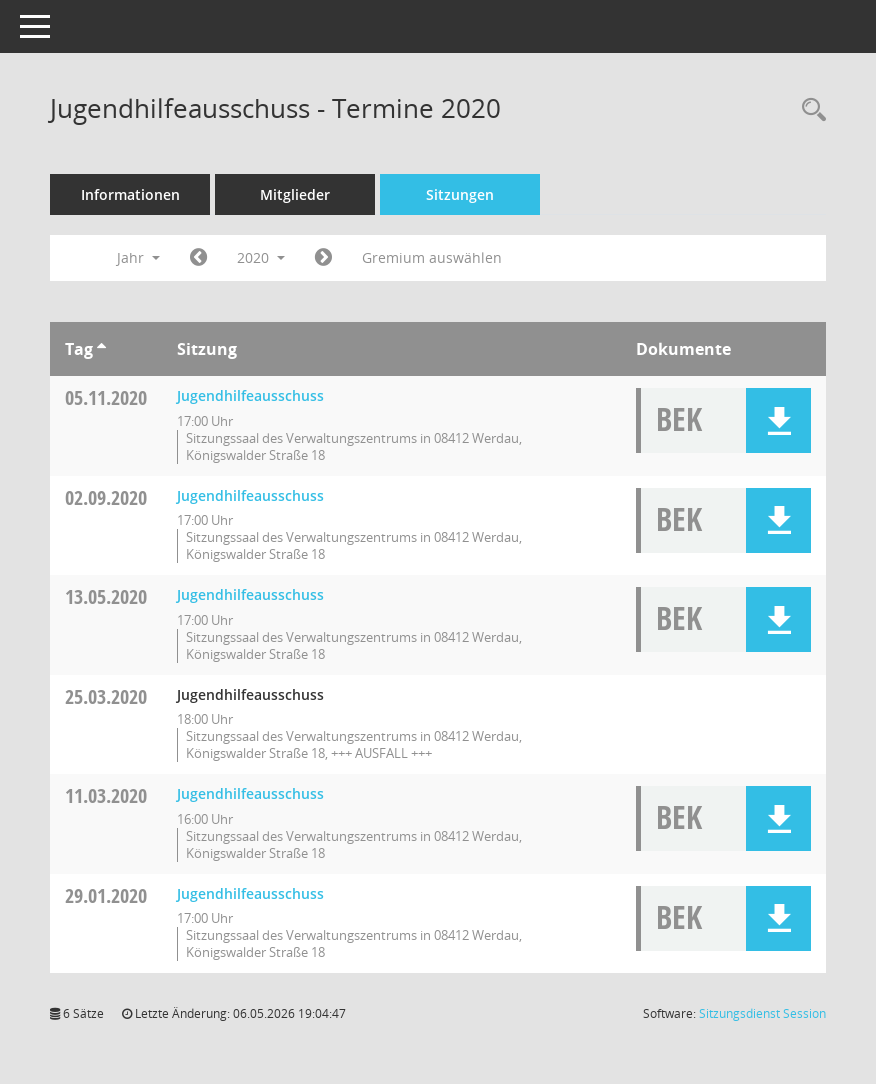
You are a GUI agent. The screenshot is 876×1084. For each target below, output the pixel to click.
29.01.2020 (106, 895)
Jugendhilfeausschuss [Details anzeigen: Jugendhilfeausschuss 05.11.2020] (250, 395)
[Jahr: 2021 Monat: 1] (323, 258)
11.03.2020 (106, 795)
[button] (778, 420)
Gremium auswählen (432, 257)
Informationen (130, 194)
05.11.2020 (106, 397)
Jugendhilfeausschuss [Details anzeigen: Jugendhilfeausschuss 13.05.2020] (250, 594)
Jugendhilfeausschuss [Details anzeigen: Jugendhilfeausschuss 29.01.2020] (250, 893)
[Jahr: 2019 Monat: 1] (198, 258)
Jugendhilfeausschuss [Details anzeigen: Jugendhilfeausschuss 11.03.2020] (250, 793)
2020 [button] (261, 257)
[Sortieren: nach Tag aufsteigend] (101, 349)
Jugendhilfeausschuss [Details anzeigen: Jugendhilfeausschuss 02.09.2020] (250, 495)
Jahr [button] (138, 257)
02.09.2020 (106, 497)
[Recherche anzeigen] (809, 110)
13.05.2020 (106, 596)
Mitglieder (295, 194)
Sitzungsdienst (762, 1013)
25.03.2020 (106, 696)
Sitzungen (460, 194)
